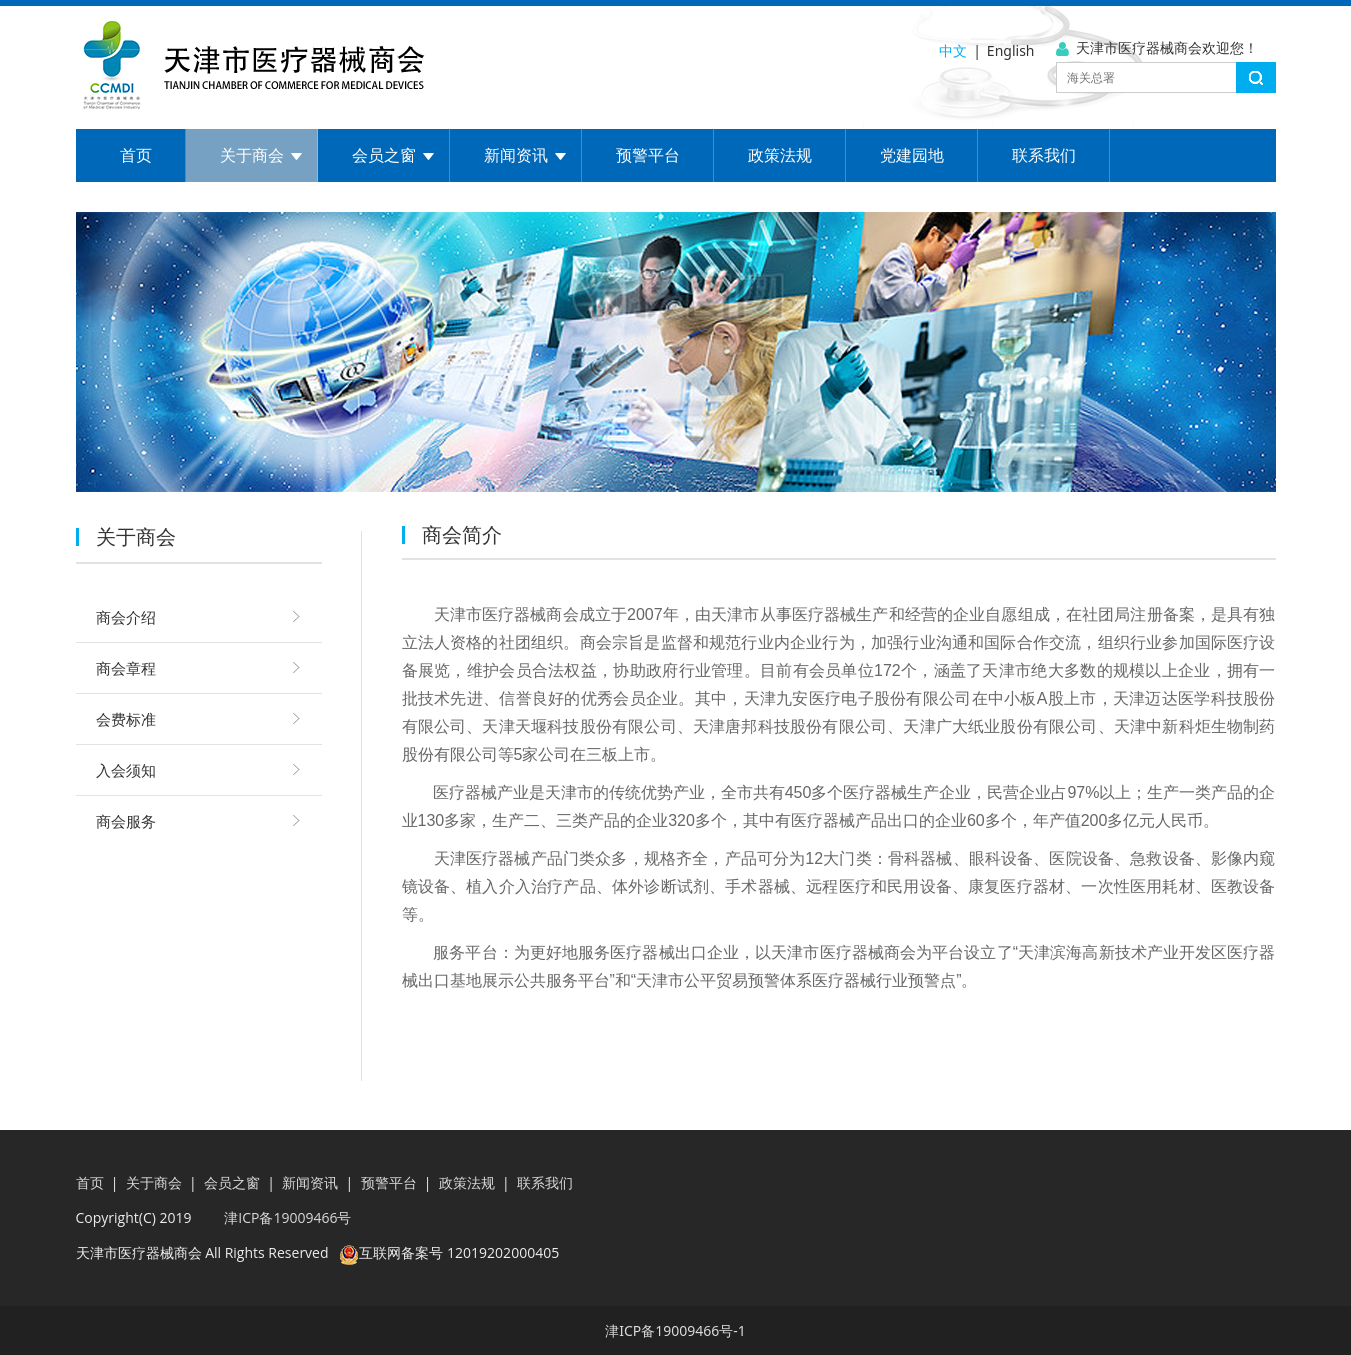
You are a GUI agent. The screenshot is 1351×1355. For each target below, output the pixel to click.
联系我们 (1044, 155)
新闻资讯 (516, 155)
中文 (953, 50)
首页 (136, 155)
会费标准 (126, 719)
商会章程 (126, 668)
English (1011, 50)
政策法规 (780, 155)
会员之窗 (384, 155)
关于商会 (252, 155)
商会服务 (126, 821)
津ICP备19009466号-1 (675, 1330)
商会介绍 (126, 617)
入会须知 (126, 770)
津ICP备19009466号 (286, 1217)
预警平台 (648, 155)
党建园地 (912, 155)
